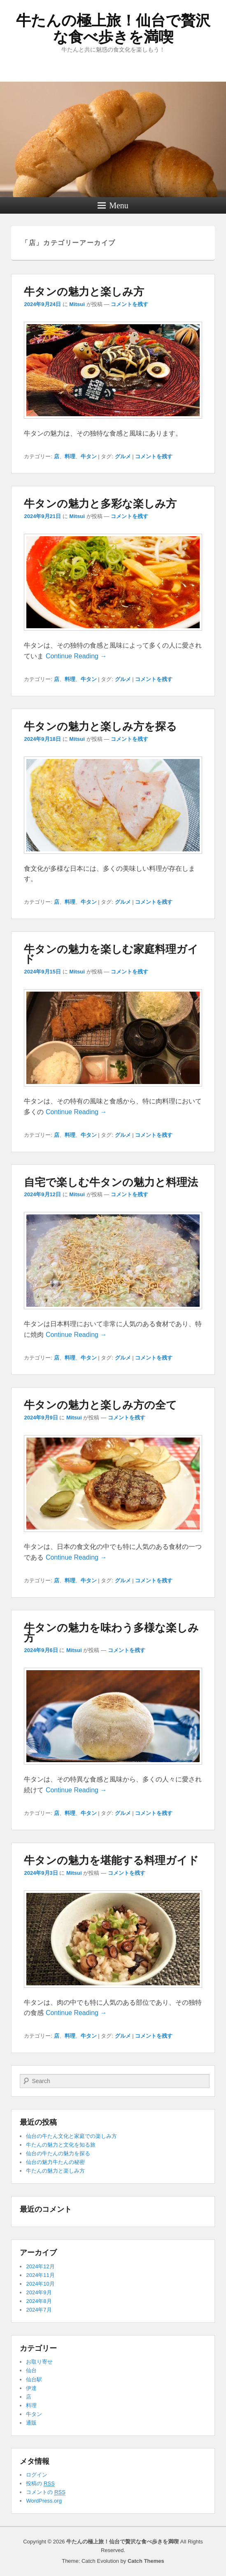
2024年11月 (40, 2275)
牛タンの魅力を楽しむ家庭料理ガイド (111, 954)
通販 (31, 2423)
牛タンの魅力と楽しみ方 (84, 291)
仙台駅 (34, 2379)
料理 (70, 456)
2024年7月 (38, 2310)
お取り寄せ (39, 2362)
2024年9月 (38, 2292)
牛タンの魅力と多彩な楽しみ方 (100, 503)
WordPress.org (43, 2501)
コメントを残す (129, 304)
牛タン (89, 456)
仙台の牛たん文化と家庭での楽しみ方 (71, 2136)
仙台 (31, 2370)
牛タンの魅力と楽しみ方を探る (100, 726)
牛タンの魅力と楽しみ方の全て (100, 1405)
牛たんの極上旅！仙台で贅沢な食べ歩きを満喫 (113, 28)
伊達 (31, 2388)
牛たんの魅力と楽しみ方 (55, 2171)
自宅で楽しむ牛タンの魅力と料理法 (111, 1182)
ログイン (36, 2475)
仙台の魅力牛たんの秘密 (55, 2162)
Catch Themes (146, 2561)
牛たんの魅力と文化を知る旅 (61, 2145)
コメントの (45, 2492)
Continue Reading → (76, 656)
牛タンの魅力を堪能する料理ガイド (111, 1860)
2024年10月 (40, 2284)
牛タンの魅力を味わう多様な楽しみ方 (111, 1632)
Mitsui (77, 304)
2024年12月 (40, 2266)
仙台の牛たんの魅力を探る (58, 2153)
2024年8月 (38, 2301)
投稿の (40, 2483)
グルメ (123, 456)
